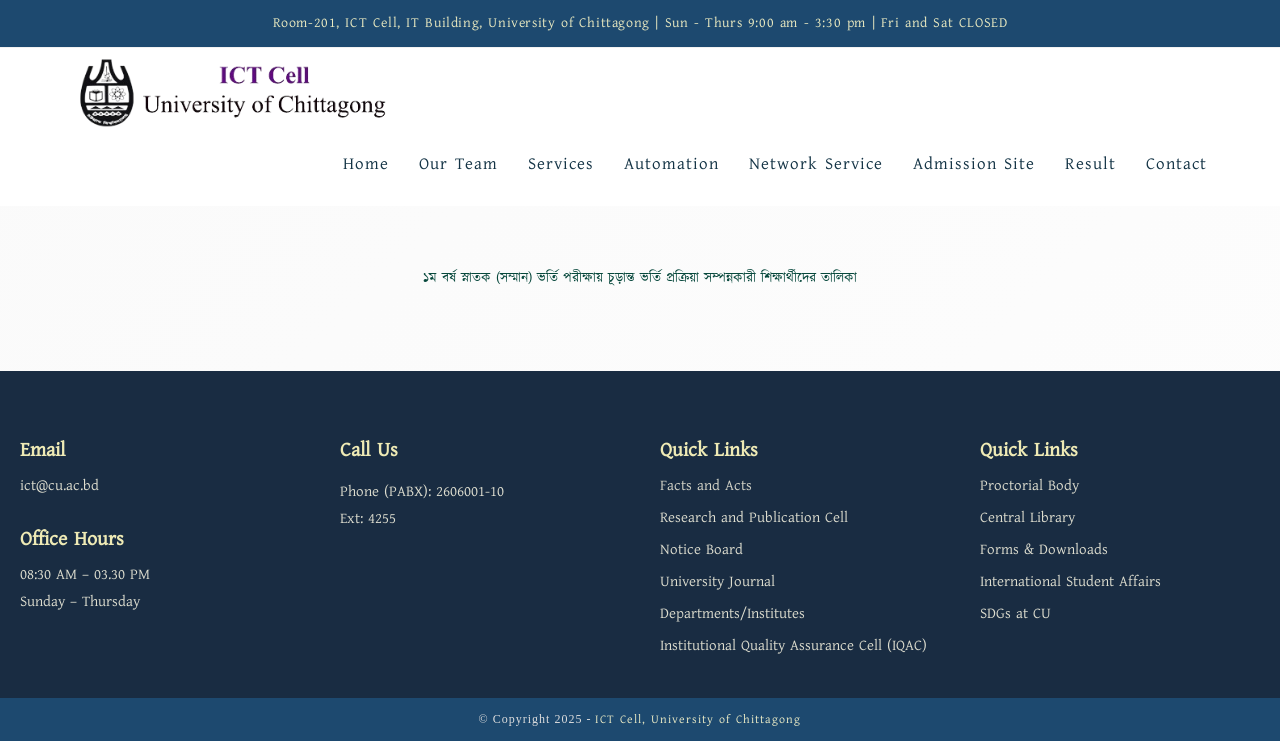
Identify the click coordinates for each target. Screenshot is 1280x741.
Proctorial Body (1029, 485)
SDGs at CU (1015, 613)
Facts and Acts (706, 485)
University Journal (717, 581)
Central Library (1027, 517)
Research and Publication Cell (754, 517)
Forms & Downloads (1044, 549)
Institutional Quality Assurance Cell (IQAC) (793, 645)
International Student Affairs (1070, 581)
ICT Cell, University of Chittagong (698, 719)
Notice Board (701, 549)
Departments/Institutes (732, 613)
